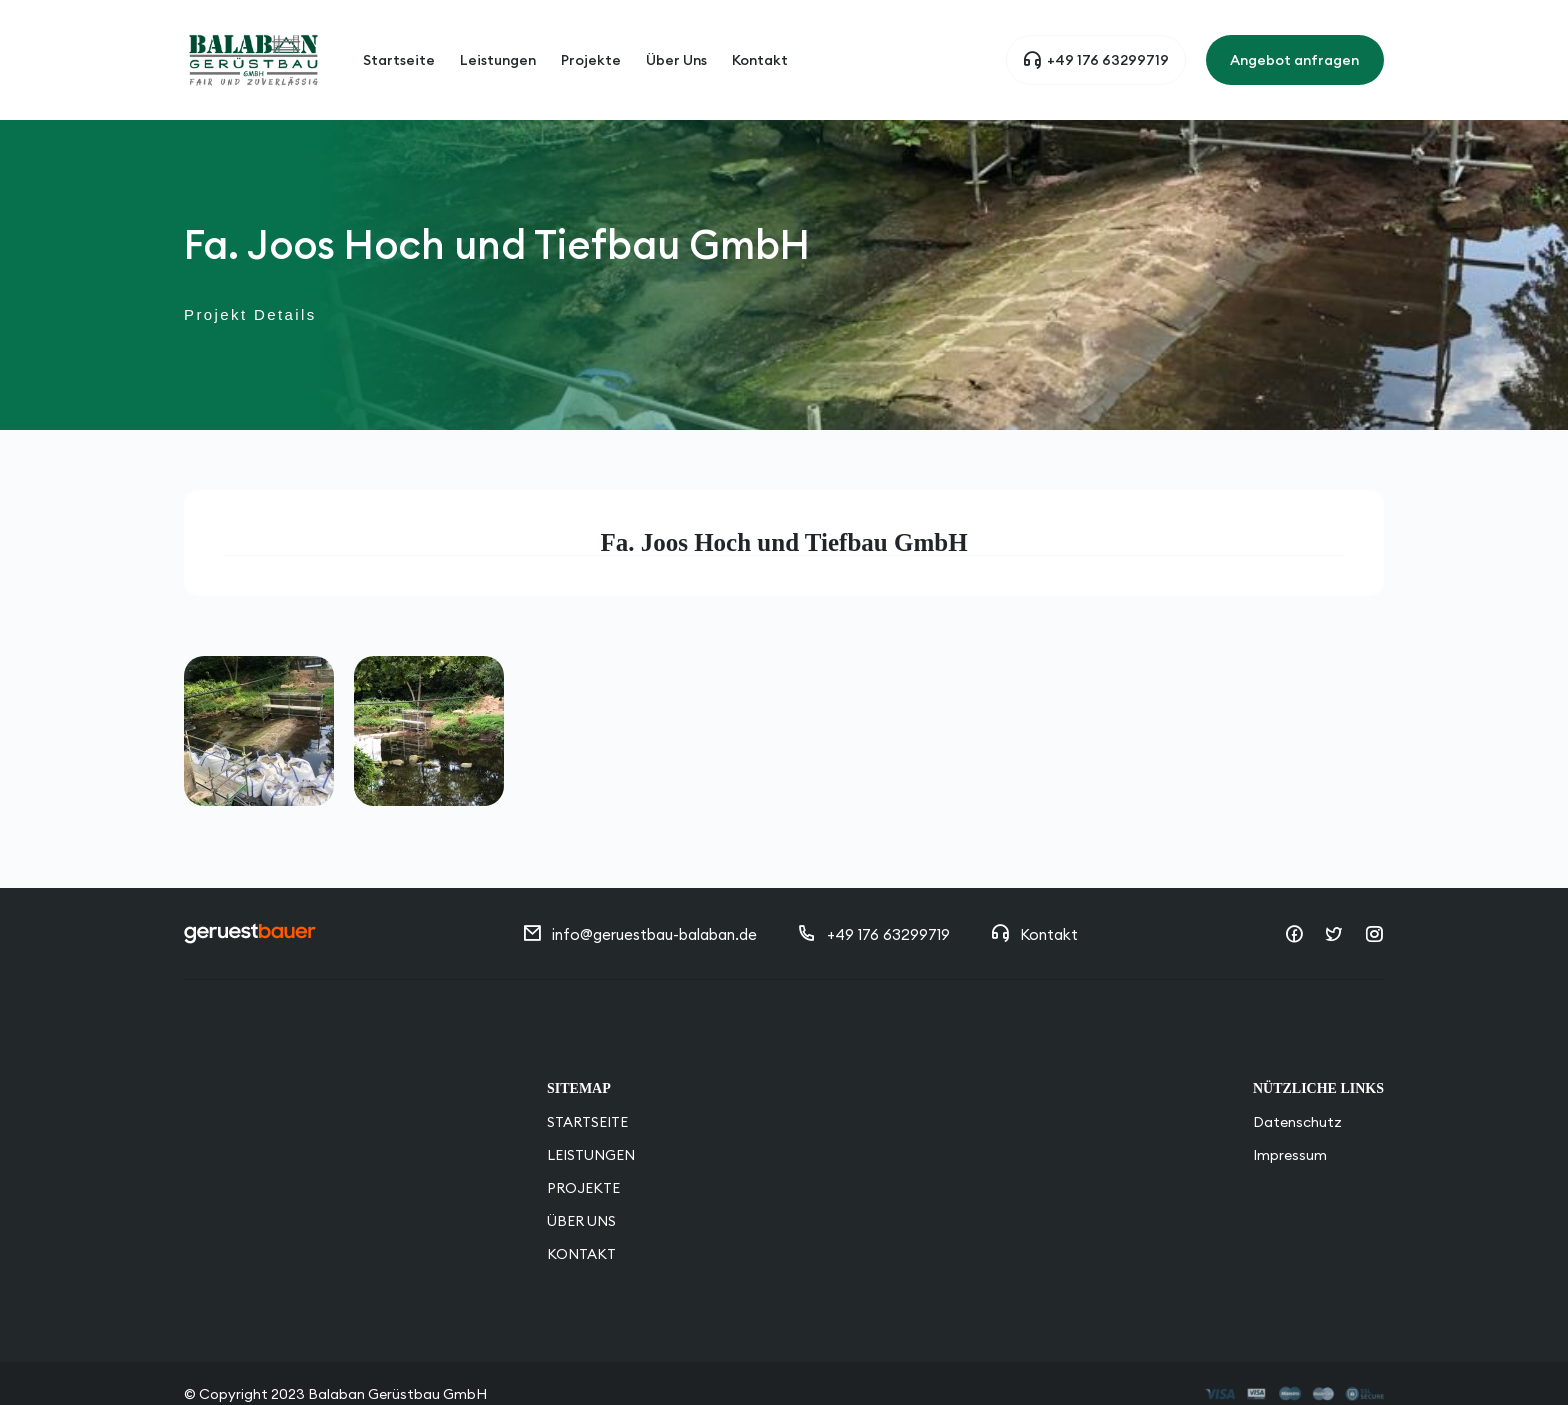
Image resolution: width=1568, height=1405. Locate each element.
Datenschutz (1297, 1082)
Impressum (1290, 1115)
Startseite (399, 40)
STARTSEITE (587, 1082)
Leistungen (498, 40)
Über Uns (676, 40)
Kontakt (760, 40)
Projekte (591, 40)
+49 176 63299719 (1095, 40)
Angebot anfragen (1294, 40)
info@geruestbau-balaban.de (639, 894)
